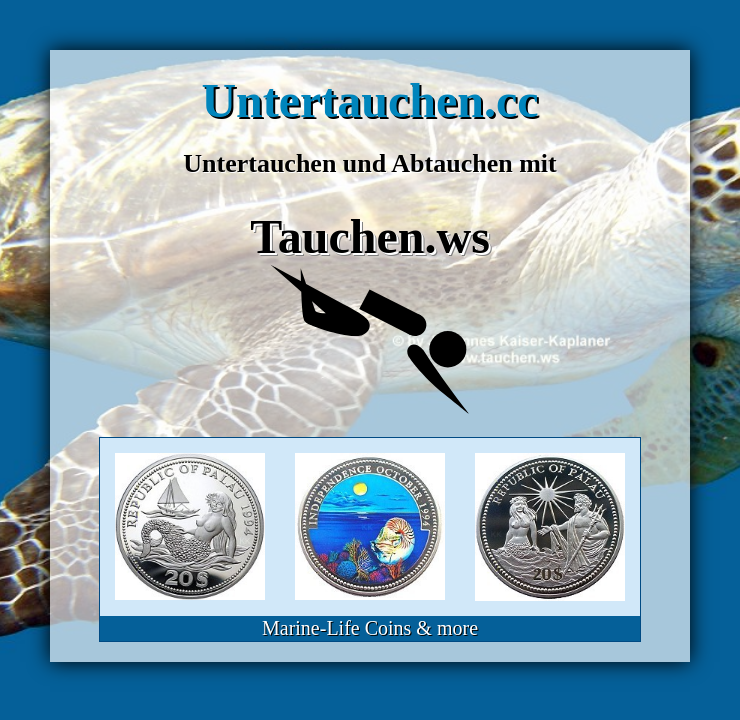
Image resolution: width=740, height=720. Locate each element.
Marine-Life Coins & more (370, 628)
